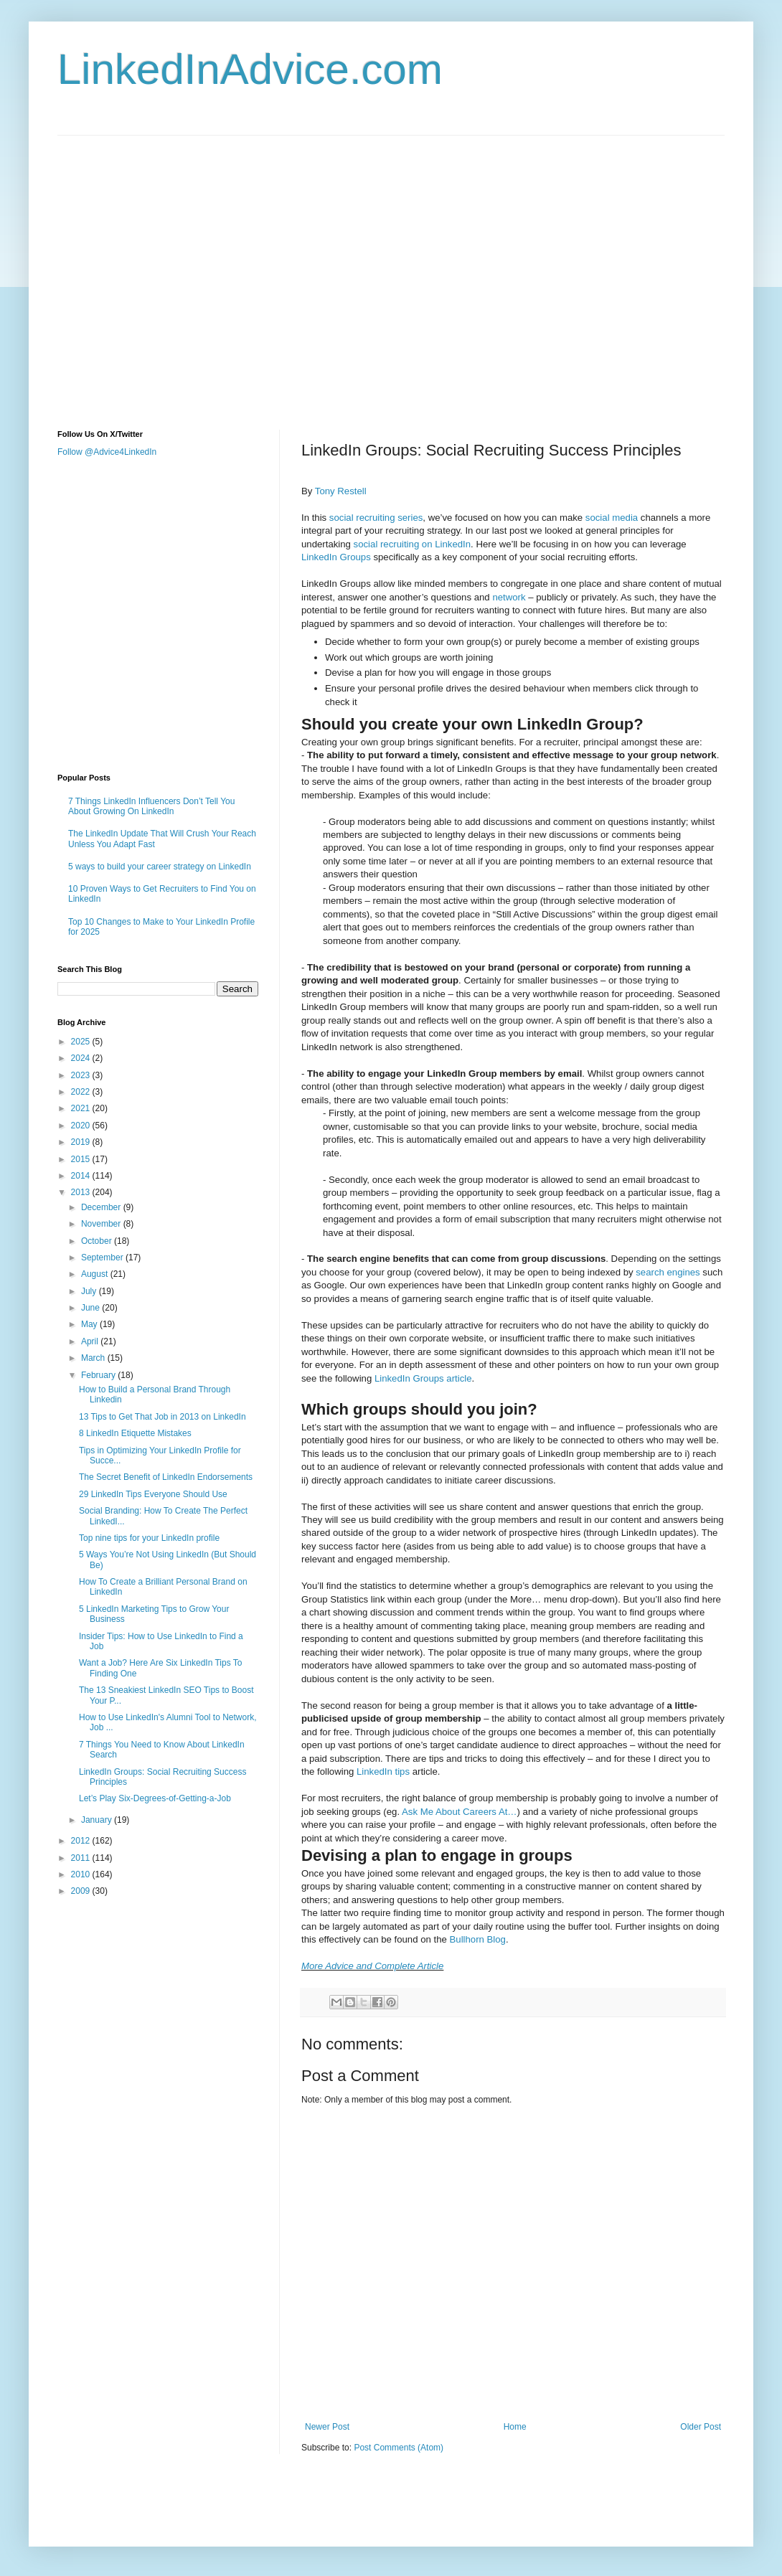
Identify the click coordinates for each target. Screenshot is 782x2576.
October (97, 1241)
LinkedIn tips (383, 1771)
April (90, 1341)
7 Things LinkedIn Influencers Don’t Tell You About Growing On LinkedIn (151, 806)
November (102, 1224)
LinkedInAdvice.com (250, 69)
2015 (82, 1159)
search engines (667, 1272)
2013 (82, 1192)
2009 (82, 1891)
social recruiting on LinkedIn (412, 544)
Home (515, 2427)
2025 (82, 1042)
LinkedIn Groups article (423, 1378)
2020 (82, 1125)
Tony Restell (341, 491)
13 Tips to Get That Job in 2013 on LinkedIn (162, 1417)
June (91, 1308)
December (102, 1207)
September (103, 1257)
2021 (82, 1108)
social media (611, 517)
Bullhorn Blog (478, 1939)
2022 (82, 1092)
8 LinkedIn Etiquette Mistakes (135, 1433)
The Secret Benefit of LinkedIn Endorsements (166, 1477)
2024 (82, 1058)
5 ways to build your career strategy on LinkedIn (159, 867)
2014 (82, 1176)
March (94, 1358)
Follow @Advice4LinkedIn (106, 452)
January (97, 1820)
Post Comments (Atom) (398, 2448)
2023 (82, 1075)
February (99, 1375)
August (95, 1274)
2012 (82, 1841)
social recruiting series (376, 517)
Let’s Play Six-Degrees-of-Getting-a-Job (155, 1798)
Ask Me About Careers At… (459, 1811)
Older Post (700, 2427)
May (90, 1324)
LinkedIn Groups (336, 557)
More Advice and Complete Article (372, 1966)
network (508, 597)
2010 (82, 1874)
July (90, 1291)
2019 (82, 1142)
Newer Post (327, 2427)
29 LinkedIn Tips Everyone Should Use (153, 1494)
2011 (82, 1858)
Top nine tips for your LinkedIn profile (149, 1538)
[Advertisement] (134, 270)
